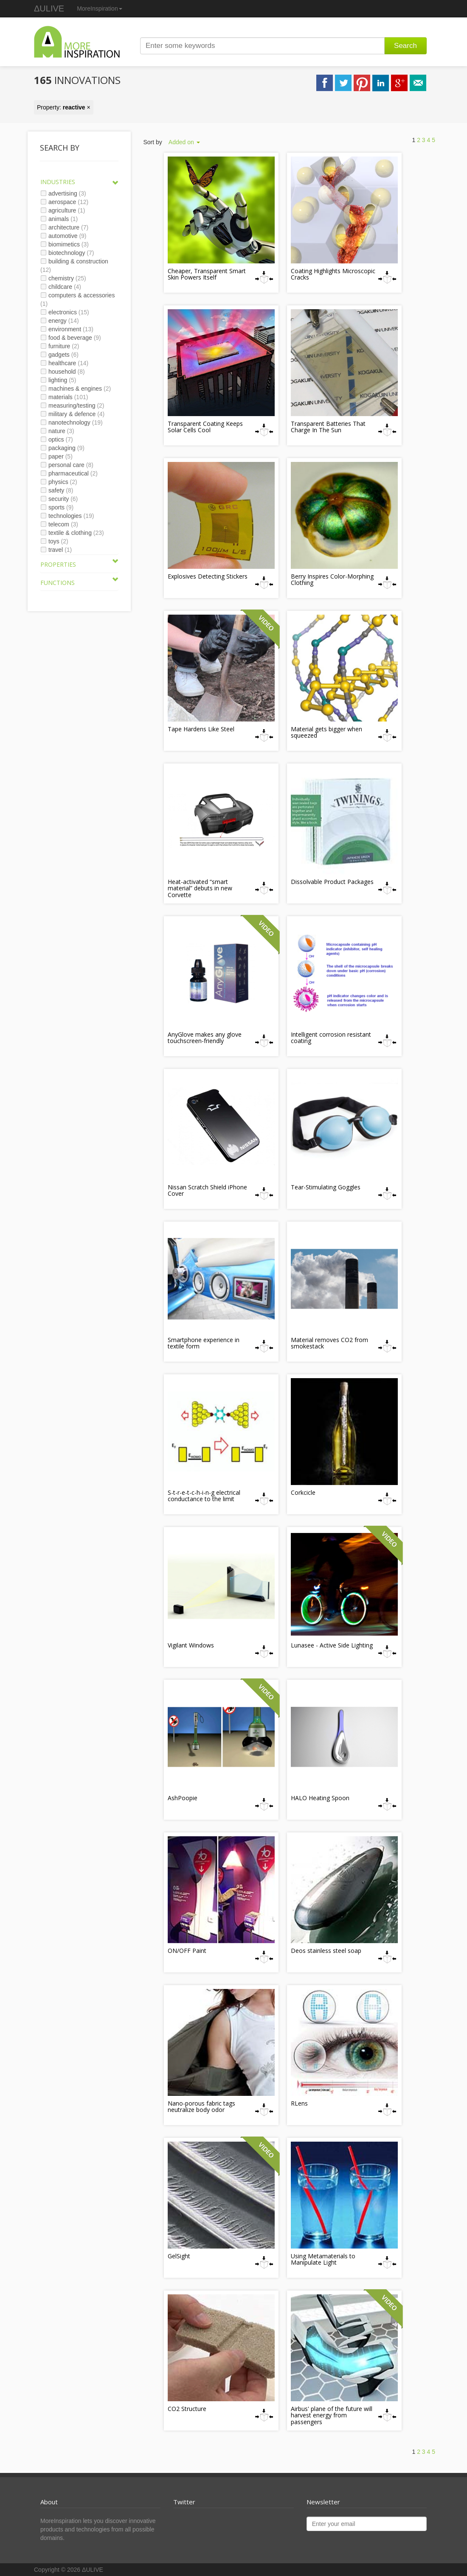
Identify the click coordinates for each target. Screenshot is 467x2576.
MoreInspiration (99, 8)
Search (405, 46)
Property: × (63, 107)
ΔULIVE (49, 8)
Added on (184, 142)
